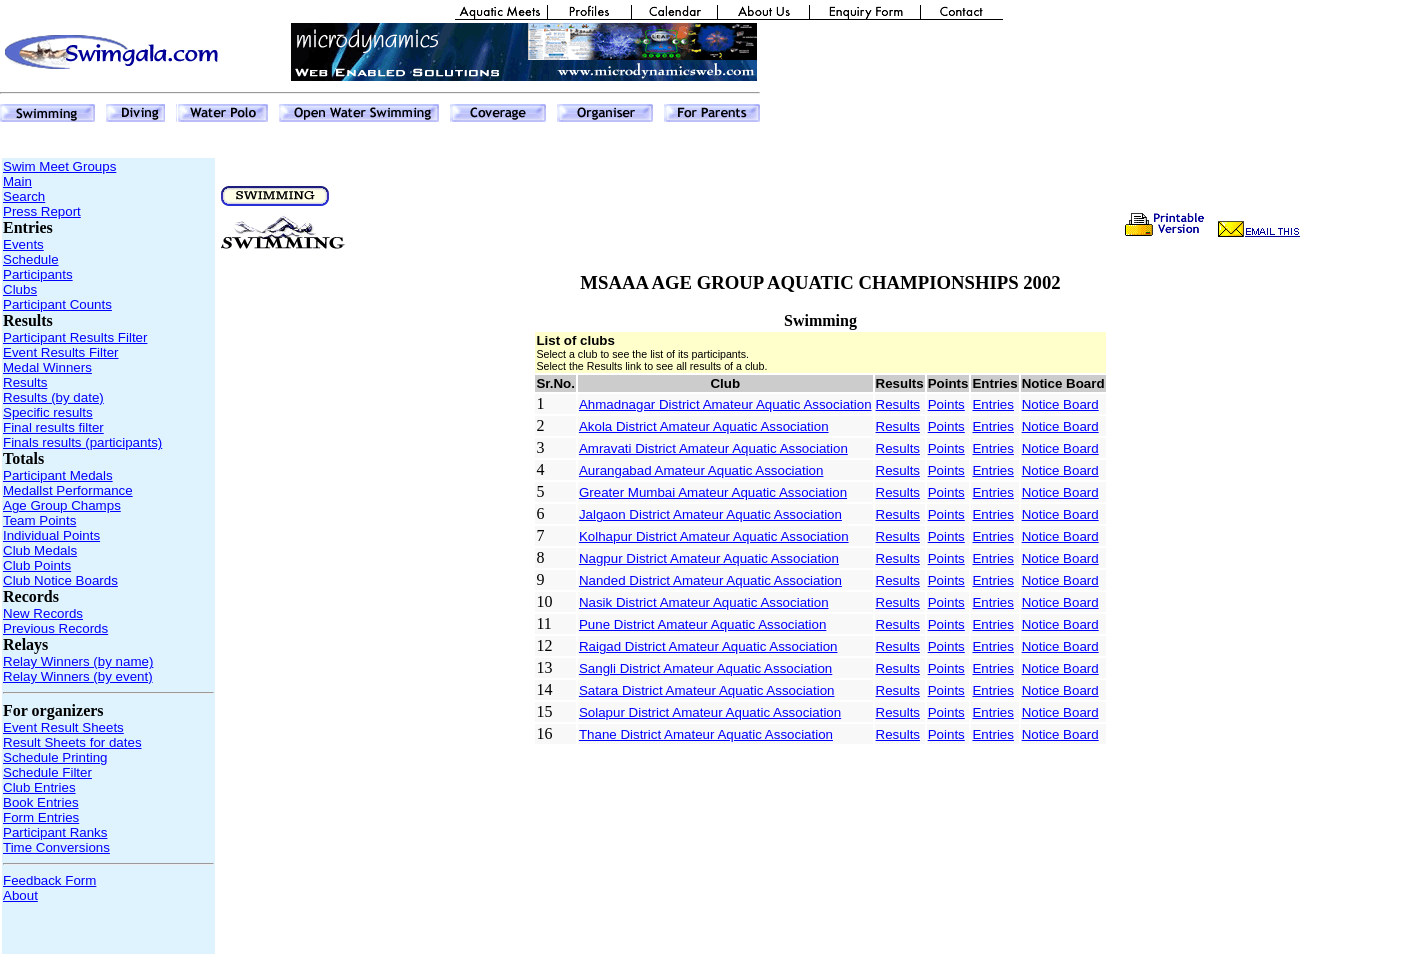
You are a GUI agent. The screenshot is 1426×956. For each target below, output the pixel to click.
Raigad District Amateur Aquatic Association (708, 646)
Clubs (20, 289)
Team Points (39, 520)
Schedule (31, 259)
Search (24, 196)
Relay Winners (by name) (78, 661)
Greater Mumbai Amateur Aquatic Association (713, 492)
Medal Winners (47, 367)
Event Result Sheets (63, 727)
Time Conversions (56, 847)
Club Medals (40, 550)
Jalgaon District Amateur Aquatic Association (710, 514)
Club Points (37, 565)
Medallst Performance (68, 490)
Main (17, 181)
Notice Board (1060, 404)
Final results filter (53, 427)
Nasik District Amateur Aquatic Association (704, 602)
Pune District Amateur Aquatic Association (702, 624)
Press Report (42, 211)
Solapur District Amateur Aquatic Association (710, 712)
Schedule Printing (55, 757)
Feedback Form (49, 880)
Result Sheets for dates (72, 742)
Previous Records (55, 628)
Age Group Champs (62, 505)
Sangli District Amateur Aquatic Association (705, 668)
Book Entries (41, 802)
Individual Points (51, 535)
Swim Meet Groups (59, 166)
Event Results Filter (61, 352)
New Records (43, 613)
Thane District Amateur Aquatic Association (706, 734)
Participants (38, 274)
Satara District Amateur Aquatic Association (707, 690)
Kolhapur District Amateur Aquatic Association (714, 536)
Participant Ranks (55, 832)
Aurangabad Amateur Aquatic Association (701, 470)
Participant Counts (57, 304)
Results (25, 382)
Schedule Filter (47, 772)
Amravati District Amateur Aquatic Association (713, 448)
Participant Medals (58, 475)
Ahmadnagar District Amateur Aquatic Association (725, 404)
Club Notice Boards (60, 580)
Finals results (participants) (82, 442)
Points (946, 404)
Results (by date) (53, 397)
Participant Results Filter (75, 337)
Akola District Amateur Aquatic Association (704, 426)
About (20, 895)
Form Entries (41, 817)
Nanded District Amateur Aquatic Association (710, 580)
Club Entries (39, 787)
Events (23, 244)
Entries (992, 404)
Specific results (48, 412)
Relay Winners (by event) (78, 676)
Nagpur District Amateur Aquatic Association (709, 558)
